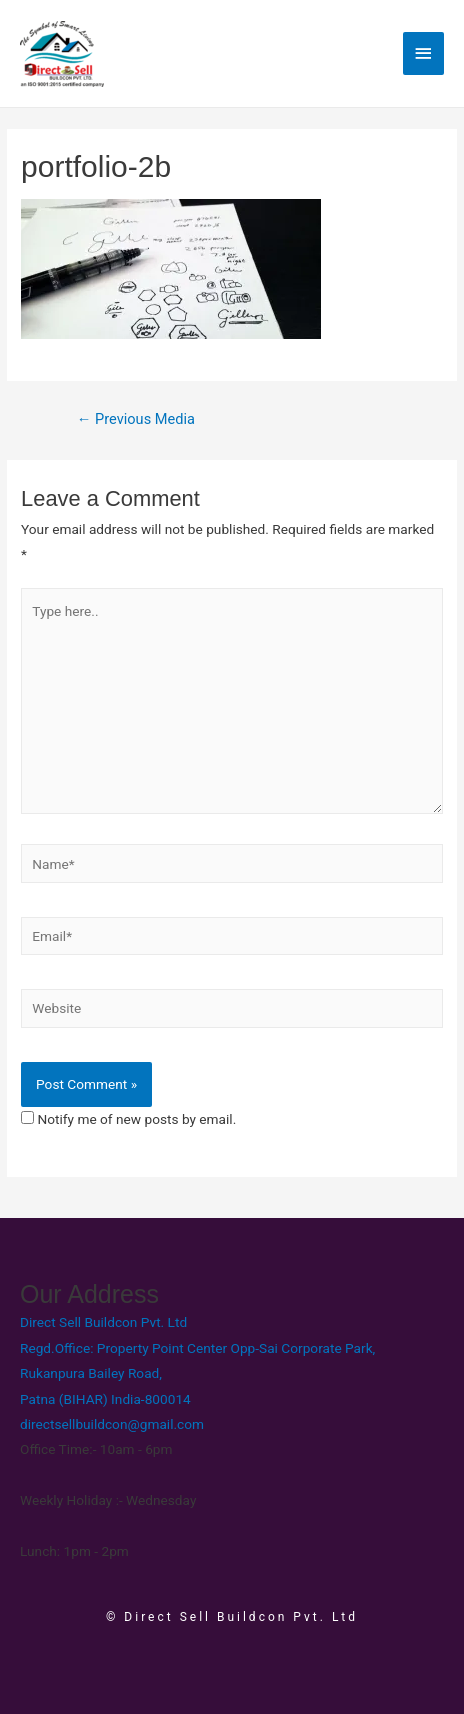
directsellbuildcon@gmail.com (112, 1424)
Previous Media (136, 419)
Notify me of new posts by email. (136, 1119)
